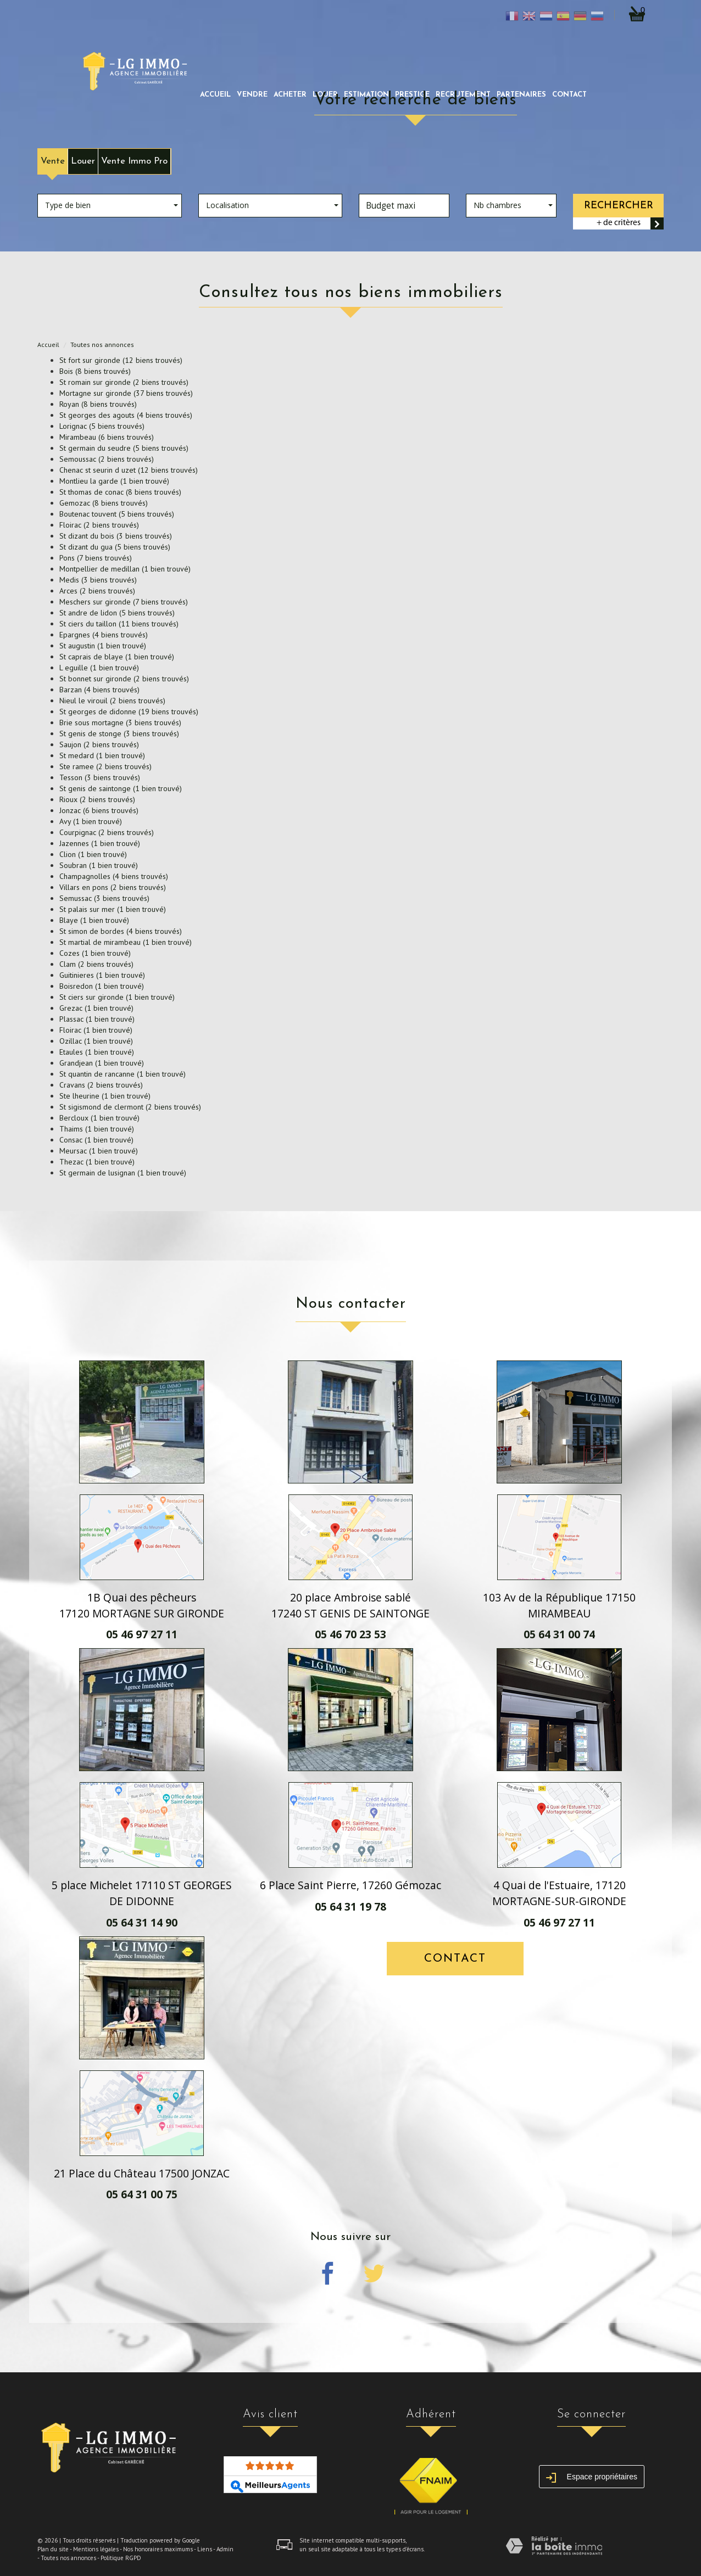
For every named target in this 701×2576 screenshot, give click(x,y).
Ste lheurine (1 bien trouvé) (105, 1096)
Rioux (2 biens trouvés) (97, 799)
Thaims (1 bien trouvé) (96, 1129)
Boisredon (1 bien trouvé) (101, 986)
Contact (569, 94)
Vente (53, 161)
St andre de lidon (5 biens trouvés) (117, 613)
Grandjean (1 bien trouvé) (101, 1063)
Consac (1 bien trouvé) (96, 1140)
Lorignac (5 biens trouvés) (101, 426)
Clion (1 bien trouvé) (93, 854)
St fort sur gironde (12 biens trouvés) (120, 360)
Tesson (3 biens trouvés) (99, 777)
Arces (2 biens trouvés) (97, 591)
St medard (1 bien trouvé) (102, 755)
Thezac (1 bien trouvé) (97, 1162)
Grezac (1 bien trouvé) (96, 1008)
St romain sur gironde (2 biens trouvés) (123, 382)
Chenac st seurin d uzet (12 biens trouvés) (128, 470)
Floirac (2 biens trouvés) (99, 525)
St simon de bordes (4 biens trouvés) (120, 931)
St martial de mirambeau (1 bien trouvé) (125, 942)
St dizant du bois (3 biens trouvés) (115, 536)
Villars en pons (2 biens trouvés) (112, 887)
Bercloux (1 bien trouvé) (99, 1118)
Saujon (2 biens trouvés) (99, 744)
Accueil (215, 94)
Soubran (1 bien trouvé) (98, 865)
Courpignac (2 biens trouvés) (106, 832)
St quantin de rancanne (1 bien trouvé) (122, 1074)
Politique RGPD (121, 2558)
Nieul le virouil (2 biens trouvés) (112, 700)
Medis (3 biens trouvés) (98, 580)
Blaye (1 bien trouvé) (94, 920)
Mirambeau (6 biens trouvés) (106, 437)
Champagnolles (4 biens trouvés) (113, 876)
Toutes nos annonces (68, 2558)
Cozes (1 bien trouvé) (95, 953)
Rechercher (618, 205)
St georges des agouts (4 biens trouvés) (125, 415)
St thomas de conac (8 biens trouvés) (120, 492)
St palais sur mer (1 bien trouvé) (112, 909)
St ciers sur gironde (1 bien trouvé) (117, 997)
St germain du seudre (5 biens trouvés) (123, 448)
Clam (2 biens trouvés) (96, 964)
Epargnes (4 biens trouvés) (103, 635)
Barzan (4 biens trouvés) (99, 690)
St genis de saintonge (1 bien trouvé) (120, 788)
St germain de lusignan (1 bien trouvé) (122, 1173)
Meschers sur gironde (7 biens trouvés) (123, 602)
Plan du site (53, 2549)
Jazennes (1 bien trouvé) (99, 843)
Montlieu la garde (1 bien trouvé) (114, 481)
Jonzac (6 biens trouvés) (98, 810)
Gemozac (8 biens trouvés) (103, 503)
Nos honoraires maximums (158, 2549)
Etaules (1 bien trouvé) (96, 1052)
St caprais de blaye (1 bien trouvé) (116, 657)
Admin (224, 2549)
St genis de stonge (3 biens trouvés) (119, 733)
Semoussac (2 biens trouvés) (106, 459)
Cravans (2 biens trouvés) (101, 1085)
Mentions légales (96, 2549)
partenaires (521, 94)
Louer (83, 161)
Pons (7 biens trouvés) (95, 558)
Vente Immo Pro (134, 161)
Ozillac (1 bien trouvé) (96, 1041)
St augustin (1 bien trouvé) (102, 646)
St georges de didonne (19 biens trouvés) (128, 711)
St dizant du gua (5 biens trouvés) (114, 547)
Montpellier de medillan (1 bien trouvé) (125, 569)
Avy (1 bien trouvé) (90, 821)
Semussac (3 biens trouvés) (104, 898)
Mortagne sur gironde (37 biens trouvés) (126, 393)
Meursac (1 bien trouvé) (98, 1151)
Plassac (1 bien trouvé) (97, 1019)
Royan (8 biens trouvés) (98, 404)
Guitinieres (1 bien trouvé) (102, 975)
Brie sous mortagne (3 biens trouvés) (120, 722)
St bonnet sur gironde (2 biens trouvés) (124, 679)
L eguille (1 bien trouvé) (99, 668)
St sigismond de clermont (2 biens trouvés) (130, 1107)
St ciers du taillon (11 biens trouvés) (119, 624)
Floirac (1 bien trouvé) (95, 1030)
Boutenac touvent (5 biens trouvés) (116, 514)
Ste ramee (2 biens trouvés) (105, 766)
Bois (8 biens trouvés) (95, 371)
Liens (204, 2549)
